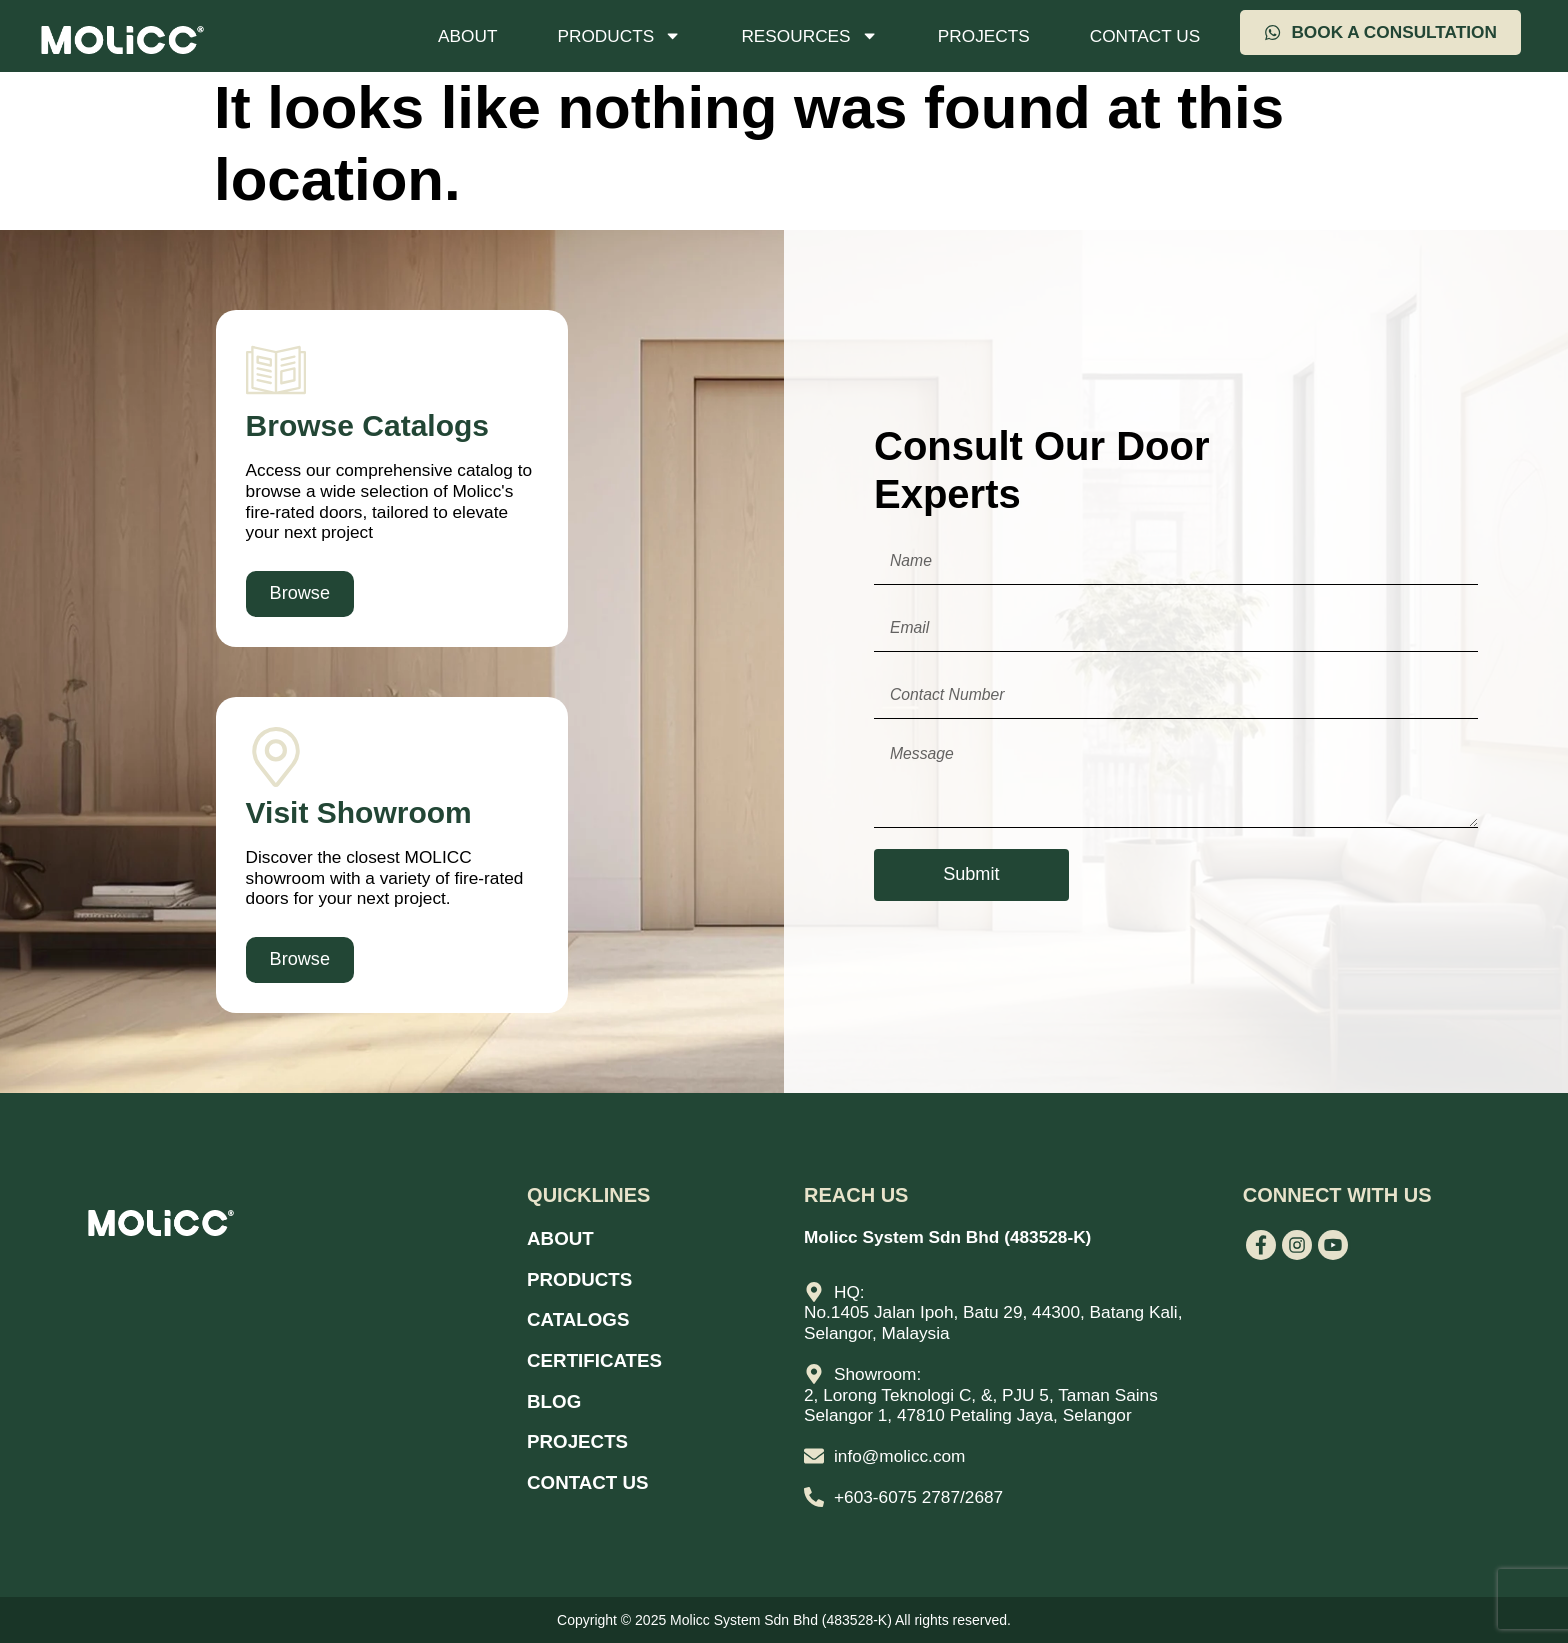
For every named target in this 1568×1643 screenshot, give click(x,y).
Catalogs (581, 1315)
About (467, 36)
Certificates (599, 1354)
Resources (809, 35)
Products (619, 35)
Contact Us (1145, 36)
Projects (984, 36)
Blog (556, 1393)
